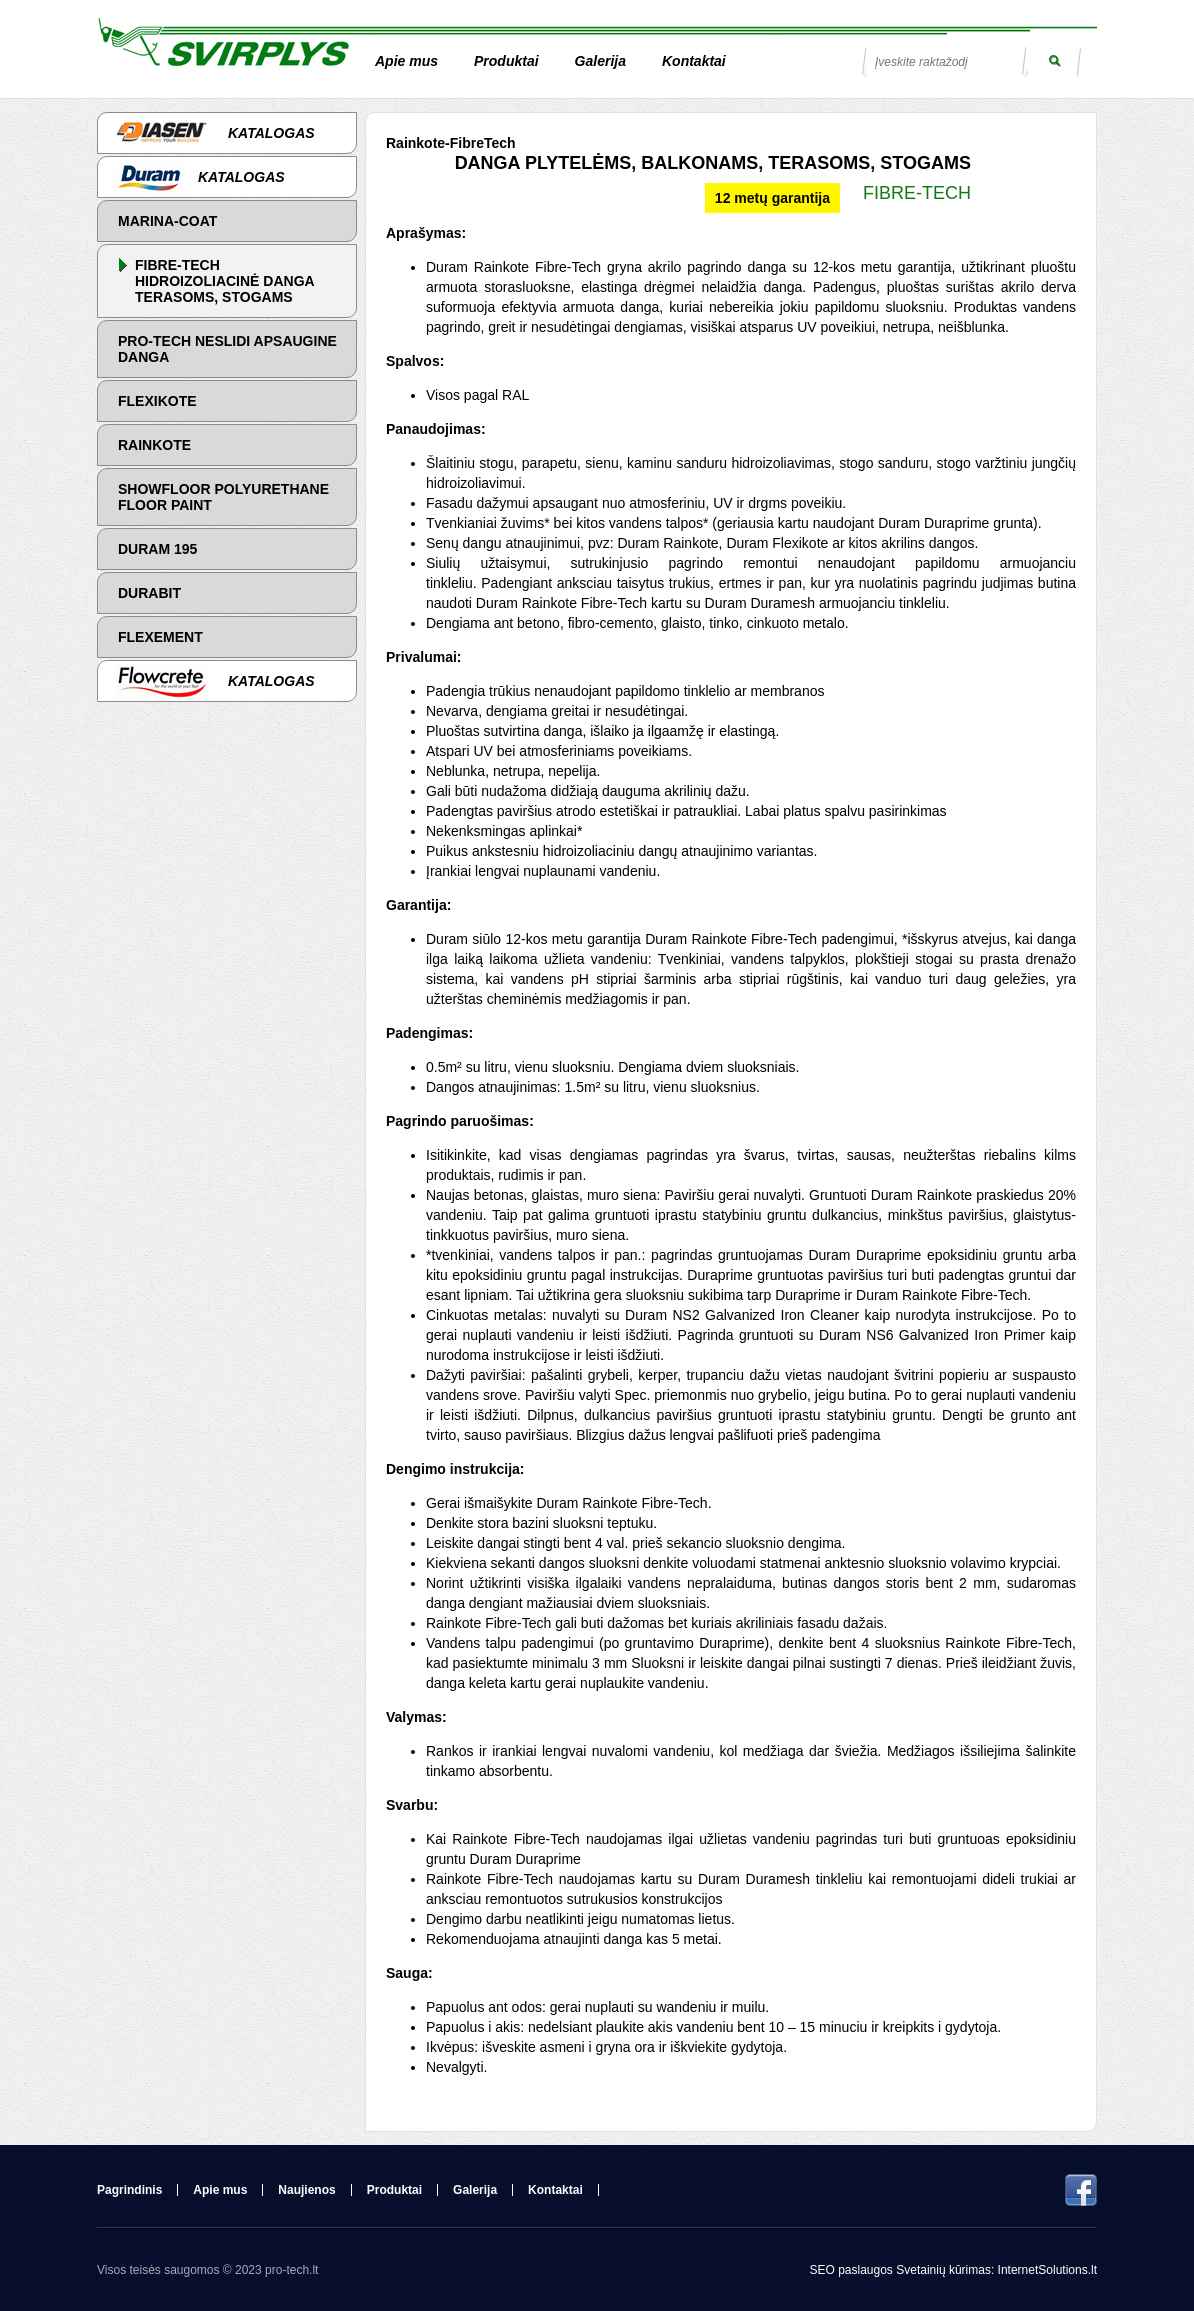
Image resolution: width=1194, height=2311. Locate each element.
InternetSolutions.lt (1047, 2270)
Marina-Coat (167, 221)
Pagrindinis (129, 2190)
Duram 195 (157, 549)
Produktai (506, 61)
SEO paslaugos (852, 2270)
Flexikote (157, 401)
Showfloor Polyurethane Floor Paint (223, 497)
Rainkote (154, 445)
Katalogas (215, 133)
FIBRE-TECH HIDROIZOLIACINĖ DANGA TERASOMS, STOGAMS (225, 281)
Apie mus (406, 61)
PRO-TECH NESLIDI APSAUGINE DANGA (227, 349)
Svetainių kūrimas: (945, 2270)
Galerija (600, 61)
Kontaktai (694, 61)
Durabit (149, 593)
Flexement (160, 637)
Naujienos (306, 2190)
